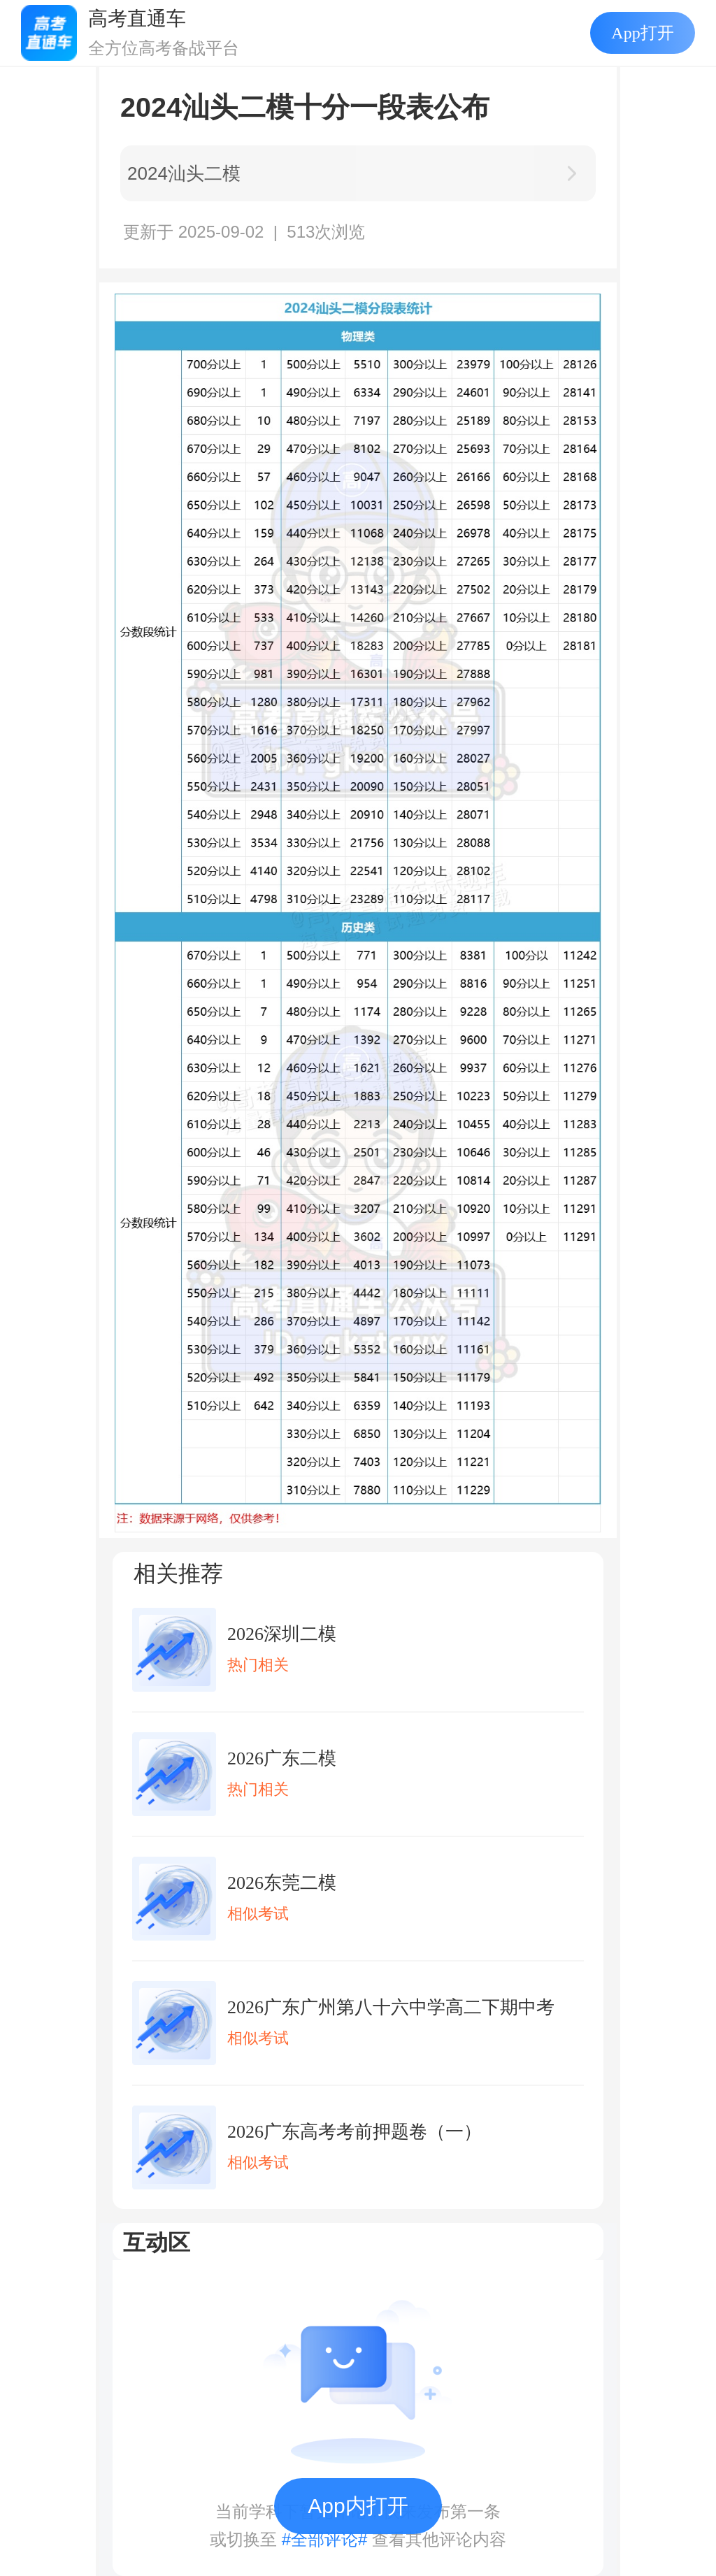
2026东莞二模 (281, 1883)
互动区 (156, 2242)
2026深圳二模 (281, 1634)
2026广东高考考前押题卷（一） (354, 2132)
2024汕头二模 (184, 173)
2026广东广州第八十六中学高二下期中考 (390, 2007)
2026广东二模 (281, 1758)
